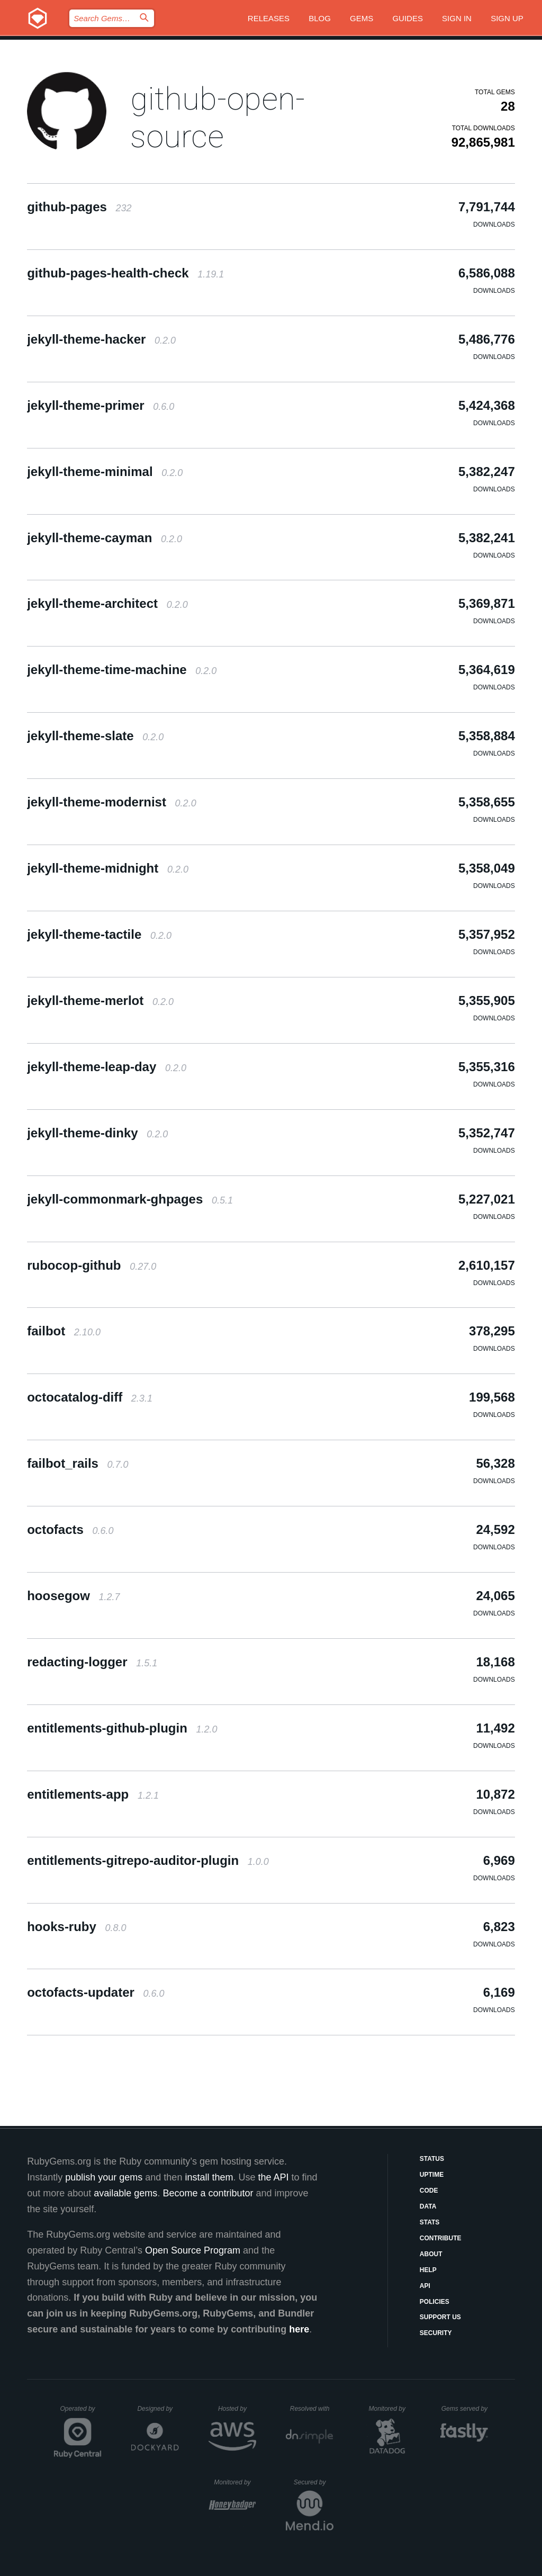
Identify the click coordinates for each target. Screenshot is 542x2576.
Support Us (440, 2317)
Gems (361, 18)
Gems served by (465, 2408)
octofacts (70, 1529)
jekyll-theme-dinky (97, 1133)
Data (428, 2206)
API (425, 2286)
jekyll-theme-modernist (111, 802)
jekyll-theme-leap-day (106, 1067)
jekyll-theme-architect (107, 603)
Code (429, 2190)
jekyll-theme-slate (95, 736)
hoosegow (73, 1595)
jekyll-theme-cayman (104, 538)
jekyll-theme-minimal (105, 471)
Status (432, 2158)
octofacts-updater (95, 1992)
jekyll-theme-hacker (101, 339)
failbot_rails (77, 1463)
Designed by (157, 2408)
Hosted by (237, 2408)
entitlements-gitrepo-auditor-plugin (148, 1860)
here (299, 2329)
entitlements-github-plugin (122, 1728)
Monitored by (390, 2408)
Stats (430, 2222)
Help (428, 2270)
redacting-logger (92, 1662)
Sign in (457, 18)
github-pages (79, 207)
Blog (320, 18)
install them (209, 2177)
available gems (125, 2193)
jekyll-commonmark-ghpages (130, 1199)
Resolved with (311, 2408)
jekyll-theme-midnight (107, 868)
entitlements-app (93, 1794)
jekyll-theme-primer (100, 405)
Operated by (81, 2412)
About (431, 2254)
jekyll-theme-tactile (99, 934)
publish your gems (103, 2177)
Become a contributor (207, 2193)
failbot (64, 1331)
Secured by (313, 2482)
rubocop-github (91, 1265)
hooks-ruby (76, 1926)
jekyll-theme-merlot (100, 1000)
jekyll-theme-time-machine (121, 669)
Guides (407, 18)
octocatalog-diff (89, 1397)
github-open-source (217, 117)
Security (436, 2333)
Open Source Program (192, 2250)
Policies (434, 2301)
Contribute (441, 2238)
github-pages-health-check (125, 273)
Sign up (507, 18)
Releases (269, 18)
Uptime (432, 2174)
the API (273, 2177)
